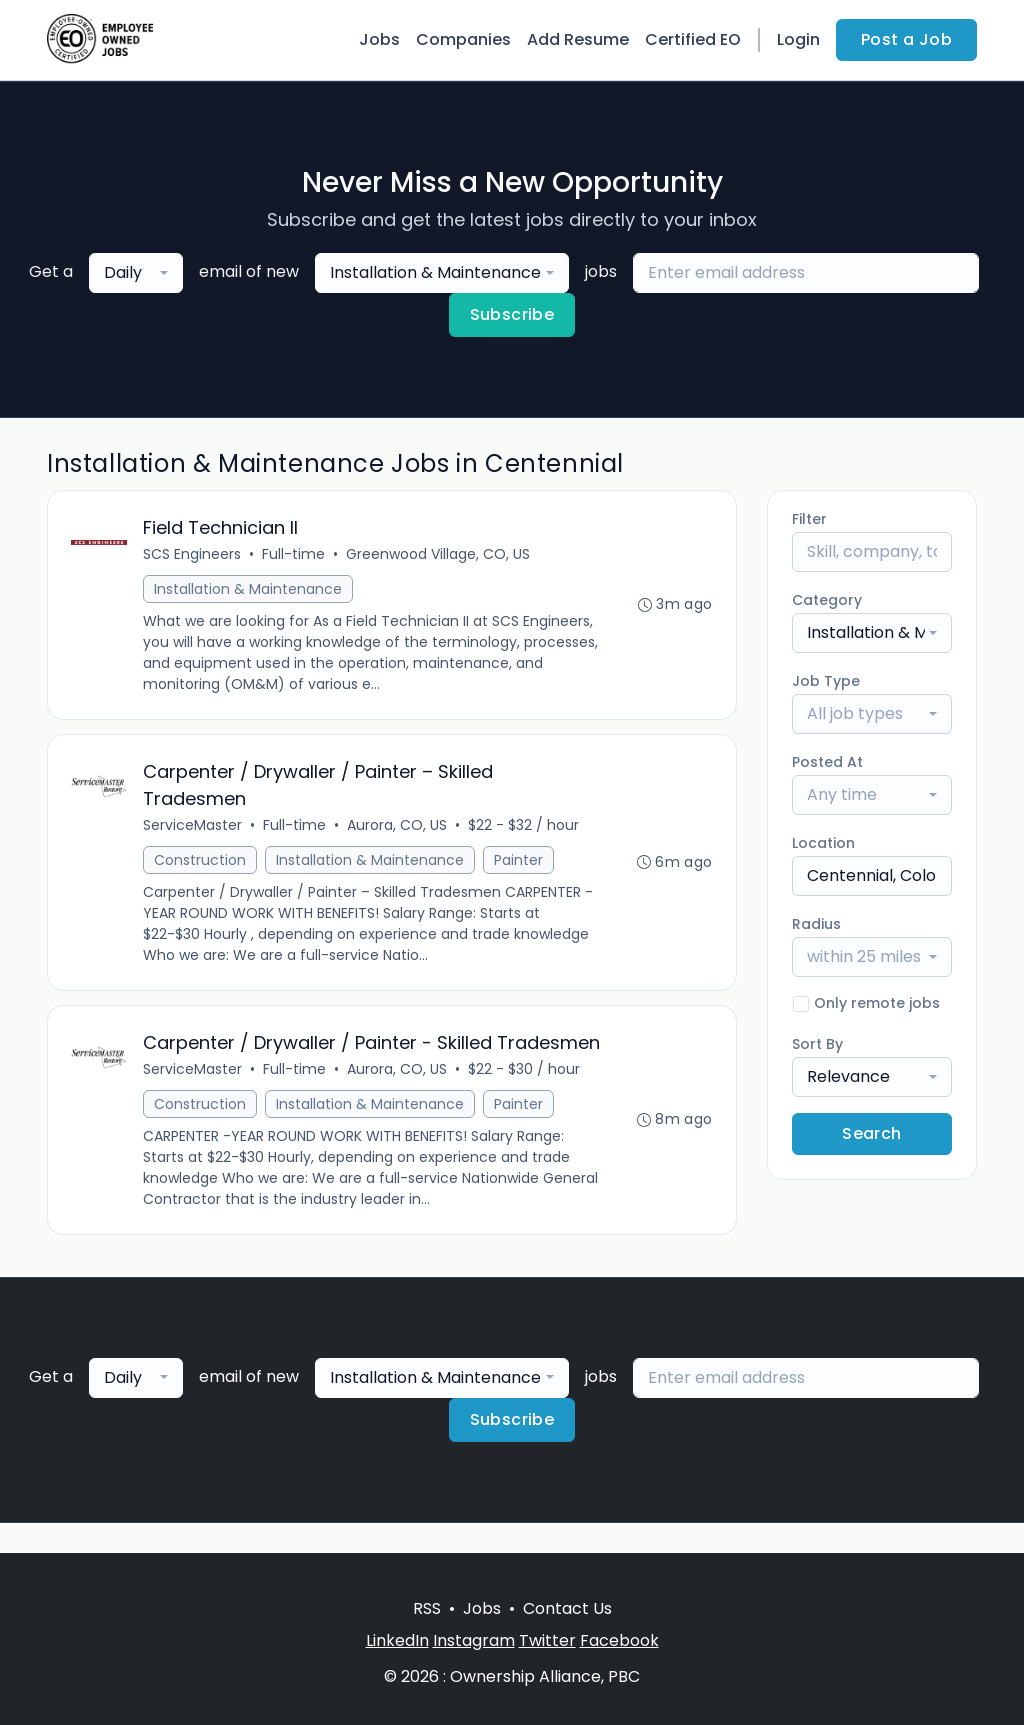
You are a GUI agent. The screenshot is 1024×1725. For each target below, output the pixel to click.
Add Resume (578, 39)
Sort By (817, 1044)
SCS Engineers (193, 555)
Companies (463, 39)
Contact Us (567, 1608)
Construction (201, 862)
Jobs (379, 39)
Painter (519, 862)
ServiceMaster (193, 827)
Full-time (294, 555)
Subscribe (512, 314)
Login (798, 39)
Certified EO (693, 39)
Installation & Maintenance (249, 590)
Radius (816, 924)
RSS (427, 1608)
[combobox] (136, 273)
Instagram (474, 1640)
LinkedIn (397, 1640)
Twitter (547, 1640)
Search (871, 1133)
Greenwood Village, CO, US (439, 555)
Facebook (619, 1640)
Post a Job (906, 39)
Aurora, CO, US (398, 827)
